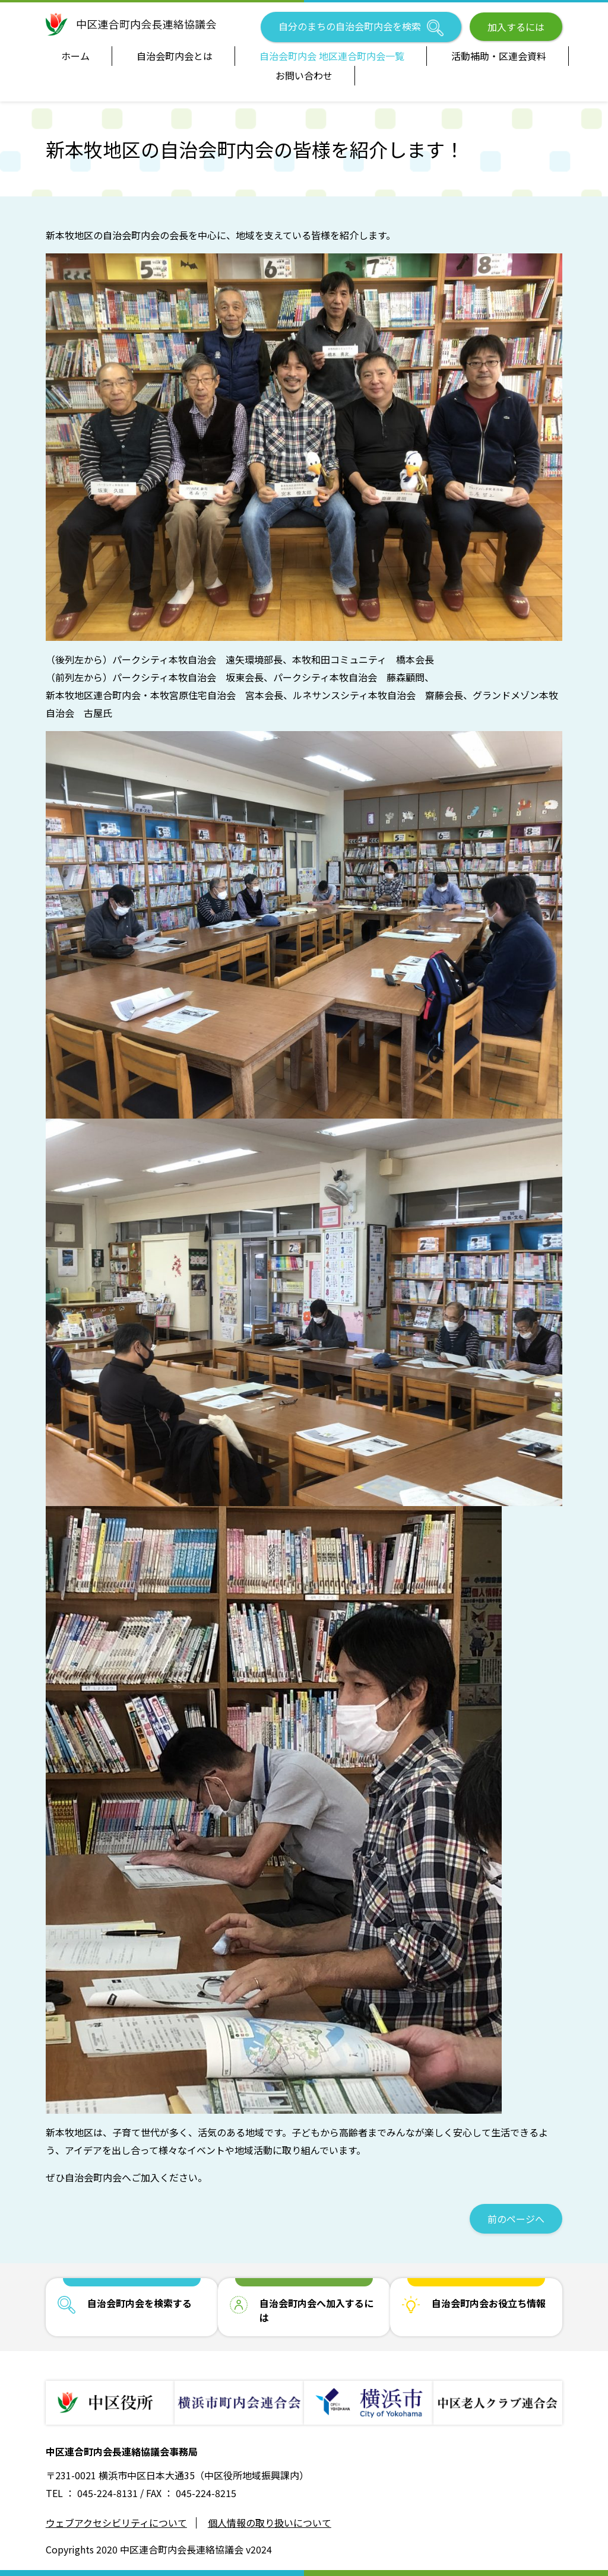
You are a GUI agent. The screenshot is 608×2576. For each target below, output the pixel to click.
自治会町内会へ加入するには (316, 2310)
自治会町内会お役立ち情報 (489, 2303)
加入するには (515, 27)
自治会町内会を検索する (139, 2303)
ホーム (75, 56)
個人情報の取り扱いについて (269, 2523)
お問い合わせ (304, 75)
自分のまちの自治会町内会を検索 (361, 27)
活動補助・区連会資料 (498, 56)
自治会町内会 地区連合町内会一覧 (331, 56)
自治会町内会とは (175, 56)
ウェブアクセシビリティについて (116, 2523)
